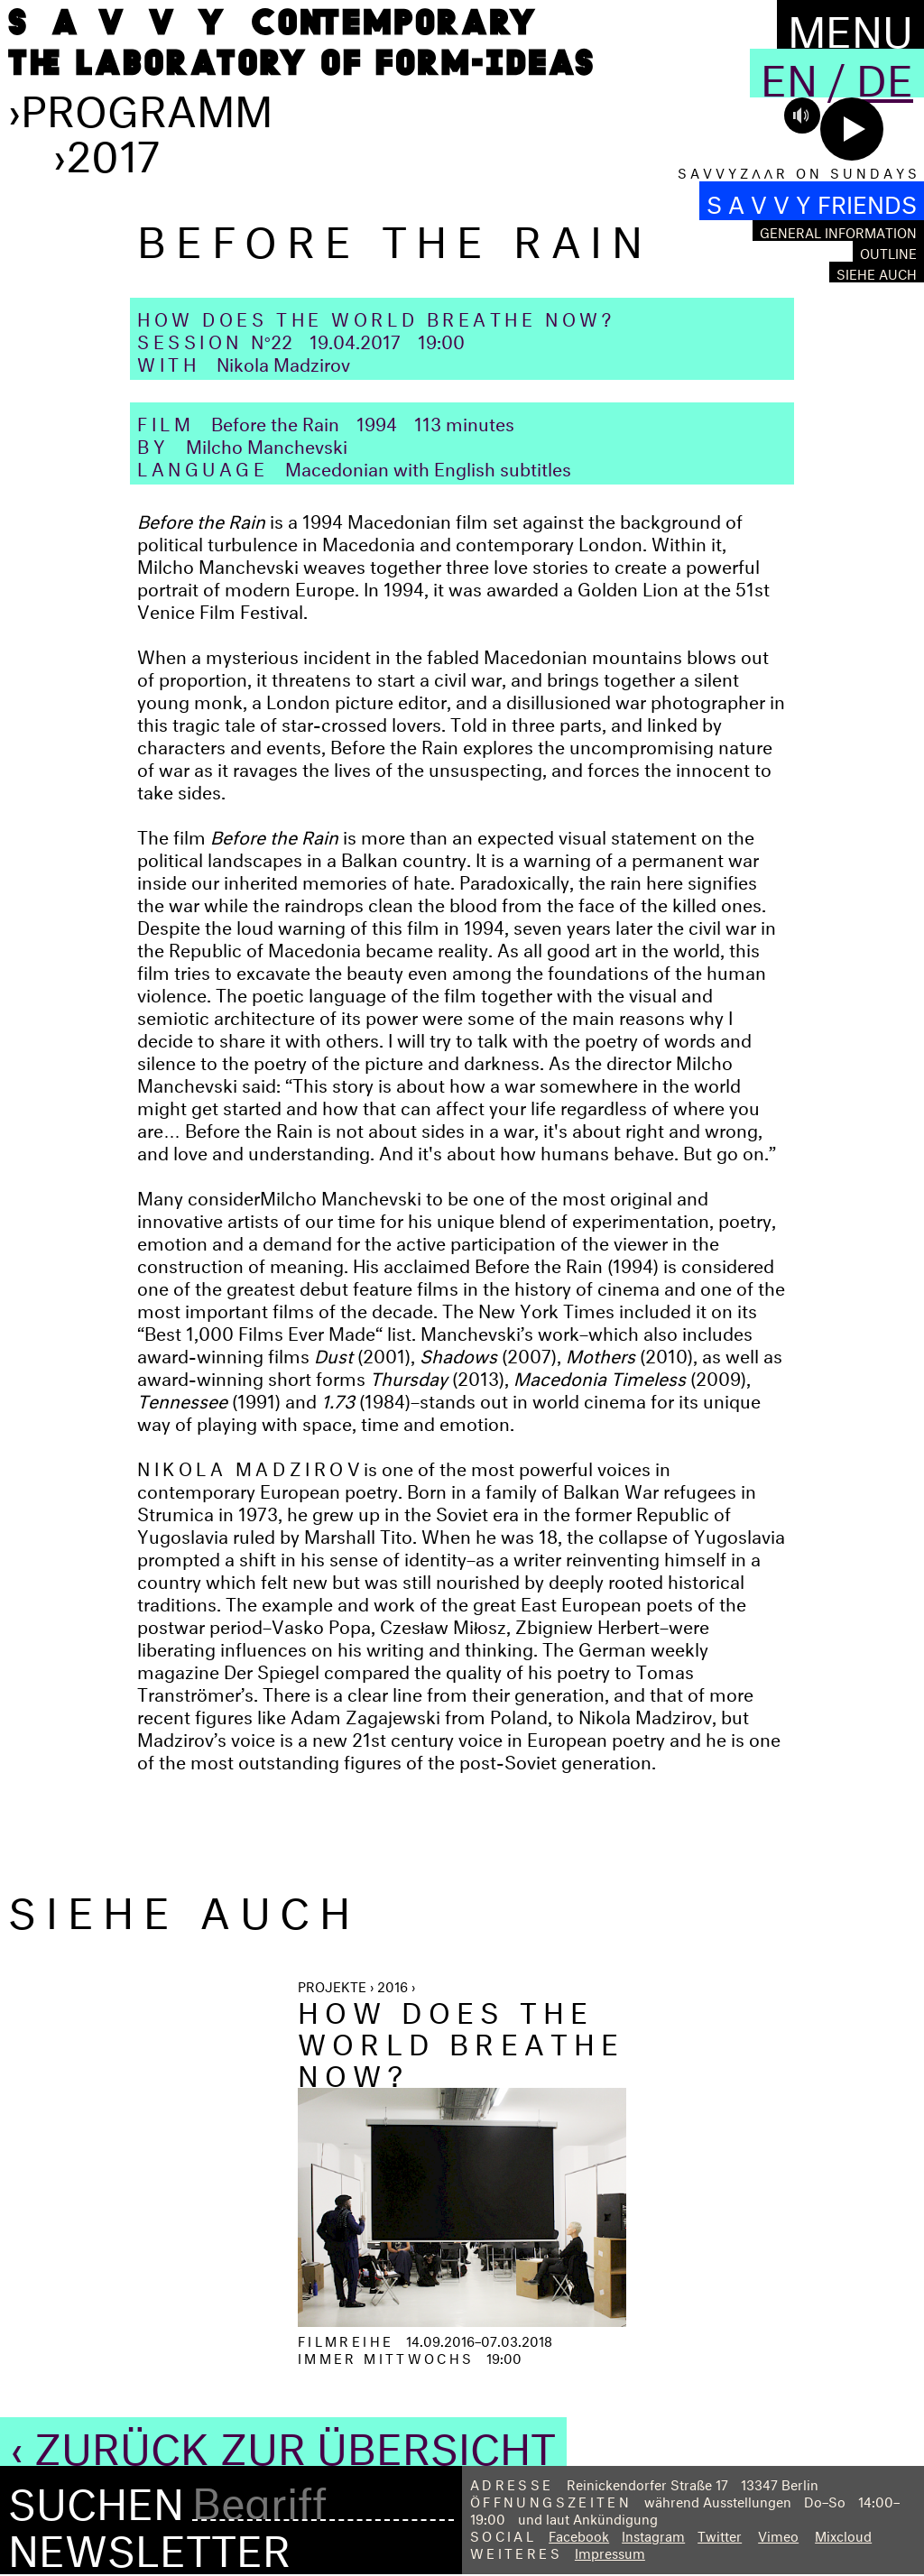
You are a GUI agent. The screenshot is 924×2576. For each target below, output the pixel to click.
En (789, 73)
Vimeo (778, 2534)
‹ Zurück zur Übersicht (283, 2441)
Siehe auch (876, 272)
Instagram (653, 2534)
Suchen (96, 2497)
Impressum (610, 2551)
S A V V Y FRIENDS (812, 200)
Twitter (720, 2534)
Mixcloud (843, 2534)
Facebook (579, 2534)
